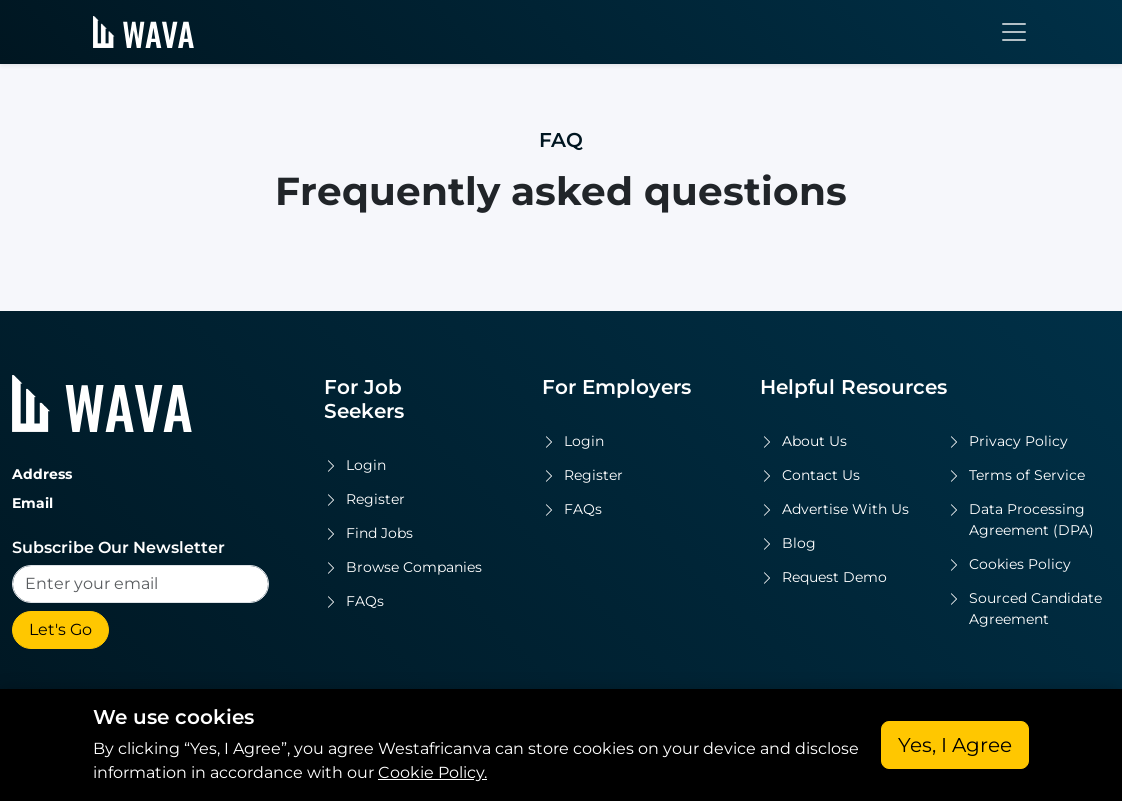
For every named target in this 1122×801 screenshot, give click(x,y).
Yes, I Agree (955, 745)
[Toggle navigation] (1014, 32)
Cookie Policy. (432, 772)
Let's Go (60, 629)
